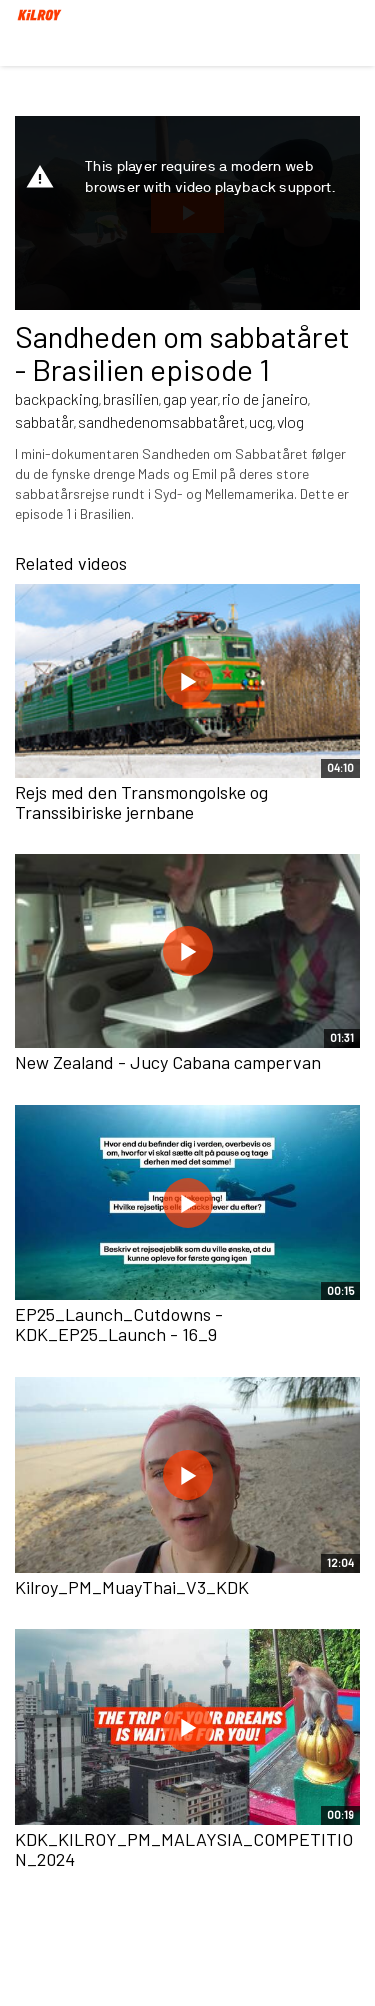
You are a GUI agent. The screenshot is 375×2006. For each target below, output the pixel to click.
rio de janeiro (265, 398)
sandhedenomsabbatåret (161, 421)
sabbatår (44, 421)
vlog (290, 421)
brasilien (131, 398)
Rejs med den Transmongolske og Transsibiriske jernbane (141, 802)
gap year (190, 398)
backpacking (57, 398)
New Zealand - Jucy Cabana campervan (168, 1062)
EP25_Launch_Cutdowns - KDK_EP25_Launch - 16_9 (119, 1324)
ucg (261, 421)
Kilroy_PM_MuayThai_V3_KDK (132, 1587)
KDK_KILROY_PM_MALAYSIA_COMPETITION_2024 (184, 1849)
